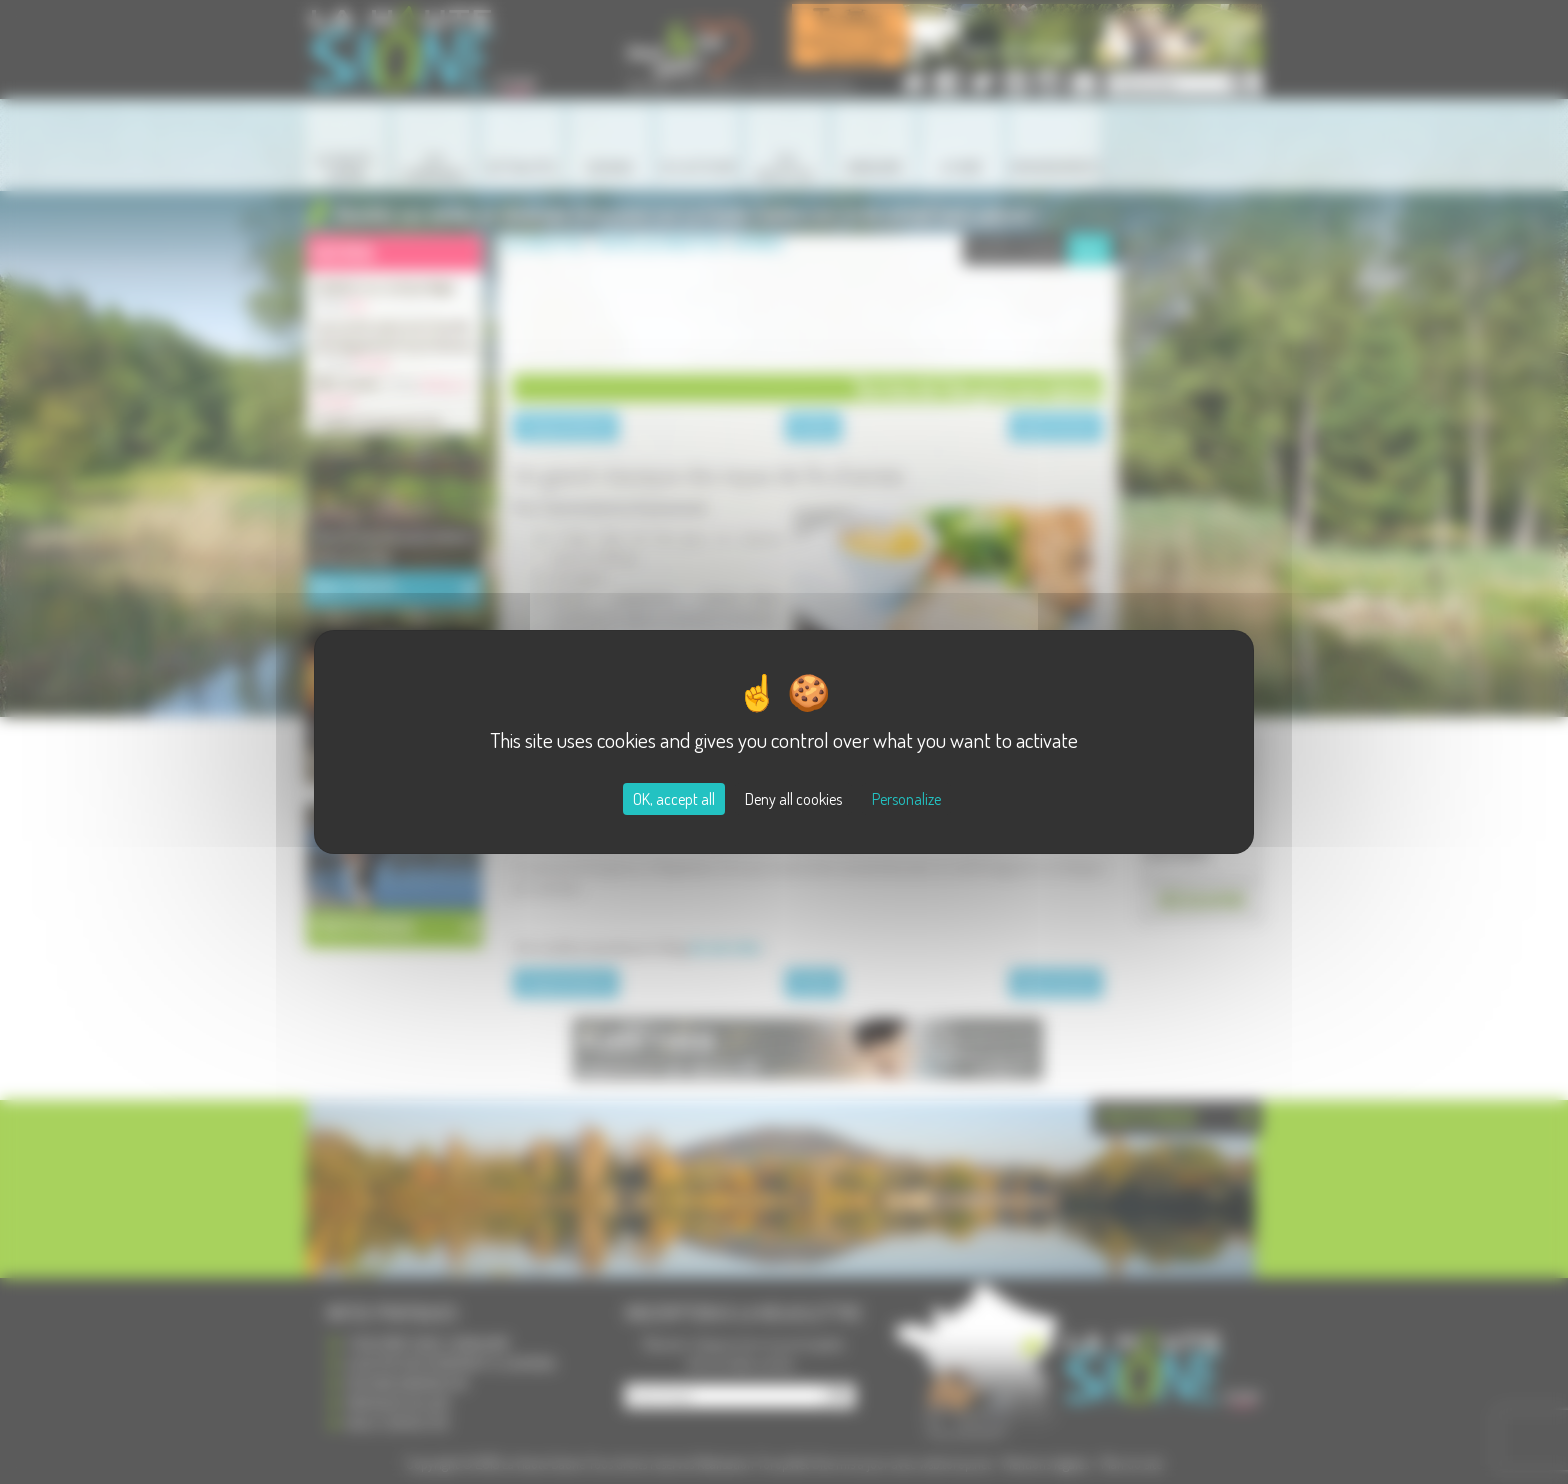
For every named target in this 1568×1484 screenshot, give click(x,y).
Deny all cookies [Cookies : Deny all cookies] (793, 799)
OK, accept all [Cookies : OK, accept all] (674, 799)
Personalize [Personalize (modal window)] (906, 799)
